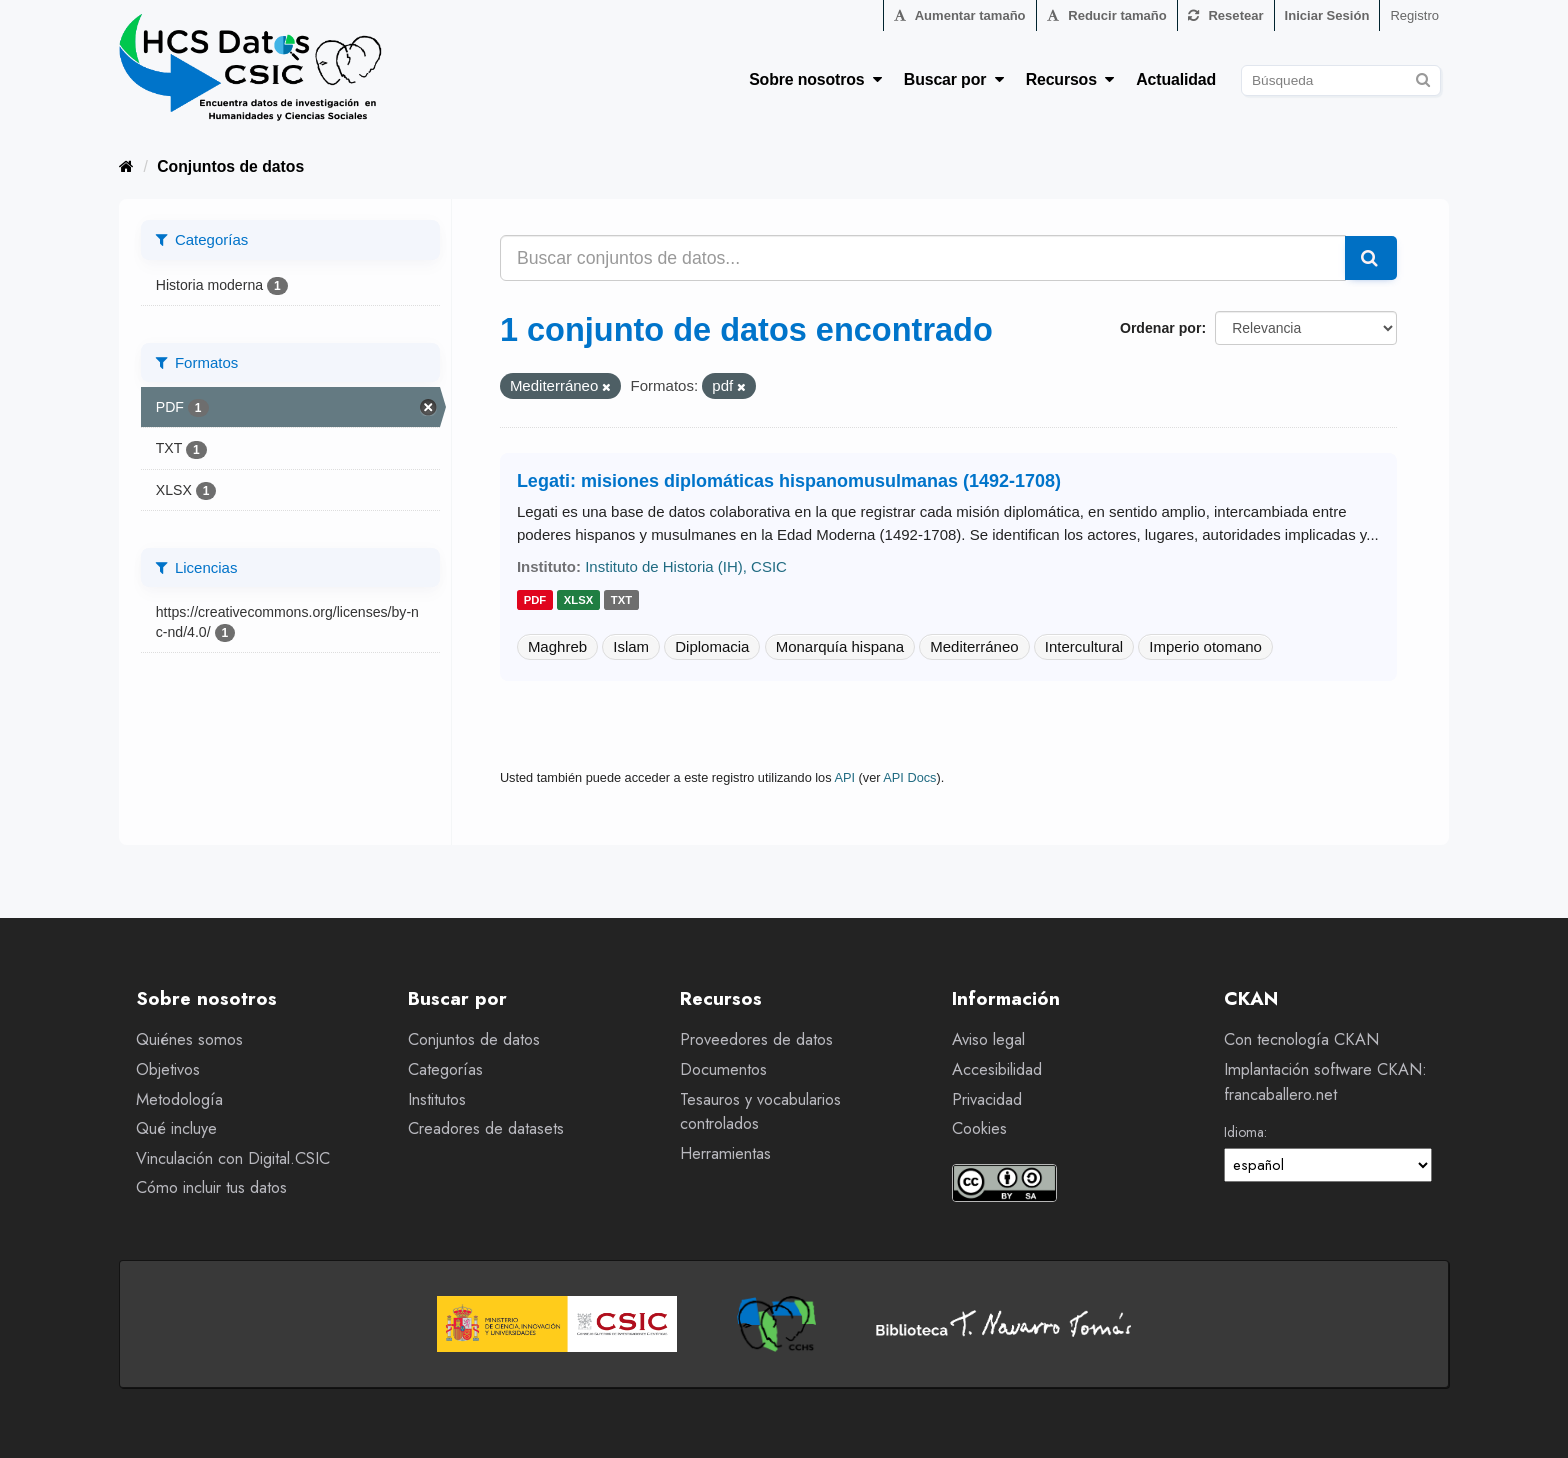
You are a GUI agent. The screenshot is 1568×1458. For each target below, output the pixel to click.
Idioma (1244, 1132)
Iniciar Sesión (1327, 15)
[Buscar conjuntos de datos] (1341, 80)
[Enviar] (1422, 77)
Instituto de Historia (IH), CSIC (686, 566)
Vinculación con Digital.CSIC (233, 1158)
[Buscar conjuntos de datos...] (923, 258)
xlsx (578, 601)
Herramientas (725, 1153)
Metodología (179, 1099)
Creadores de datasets (486, 1128)
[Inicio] (126, 166)
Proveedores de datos (756, 1039)
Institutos (437, 1099)
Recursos (1070, 79)
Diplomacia (712, 646)
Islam (631, 646)
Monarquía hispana (840, 646)
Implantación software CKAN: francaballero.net (1325, 1082)
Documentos (723, 1069)
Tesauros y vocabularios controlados (760, 1112)
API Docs (909, 777)
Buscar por (954, 79)
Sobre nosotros (815, 79)
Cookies (979, 1128)
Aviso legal (988, 1039)
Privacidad (987, 1099)
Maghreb (557, 646)
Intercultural (1084, 646)
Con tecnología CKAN (1301, 1039)
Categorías (445, 1069)
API (844, 777)
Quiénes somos (189, 1039)
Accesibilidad (997, 1069)
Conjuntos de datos (230, 166)
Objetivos (168, 1069)
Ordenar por (1160, 328)
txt (621, 601)
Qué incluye (176, 1128)
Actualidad (1176, 79)
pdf (535, 601)
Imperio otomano (1205, 646)
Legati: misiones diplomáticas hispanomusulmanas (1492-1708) (789, 481)
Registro (1414, 15)
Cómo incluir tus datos (211, 1187)
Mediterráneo (974, 646)
